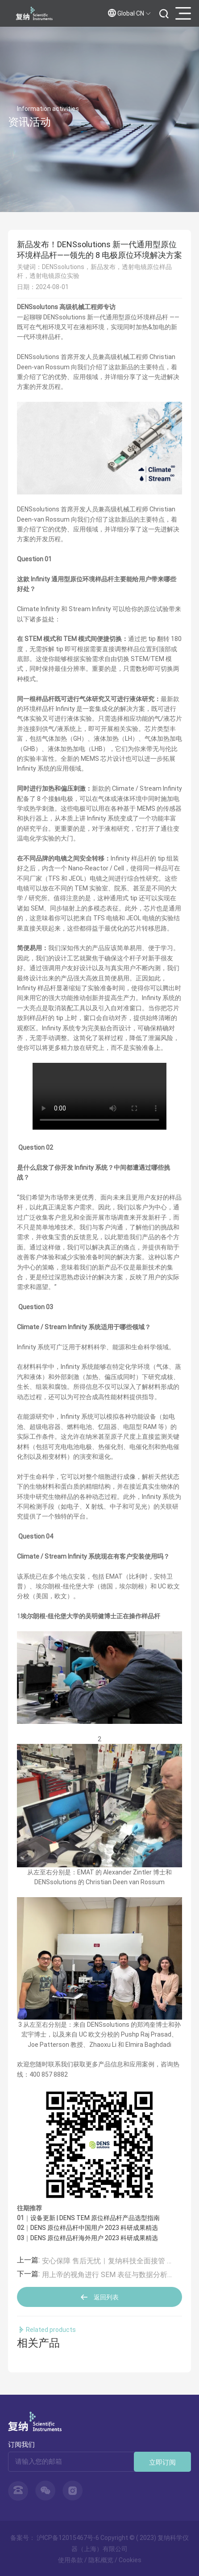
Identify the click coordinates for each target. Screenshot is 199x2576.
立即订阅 (162, 2462)
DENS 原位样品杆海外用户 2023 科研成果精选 (94, 2237)
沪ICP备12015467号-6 (68, 2537)
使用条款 (70, 2560)
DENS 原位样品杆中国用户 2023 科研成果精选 (94, 2227)
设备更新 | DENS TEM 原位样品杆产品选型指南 (95, 2217)
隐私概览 (100, 2560)
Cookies (130, 2560)
